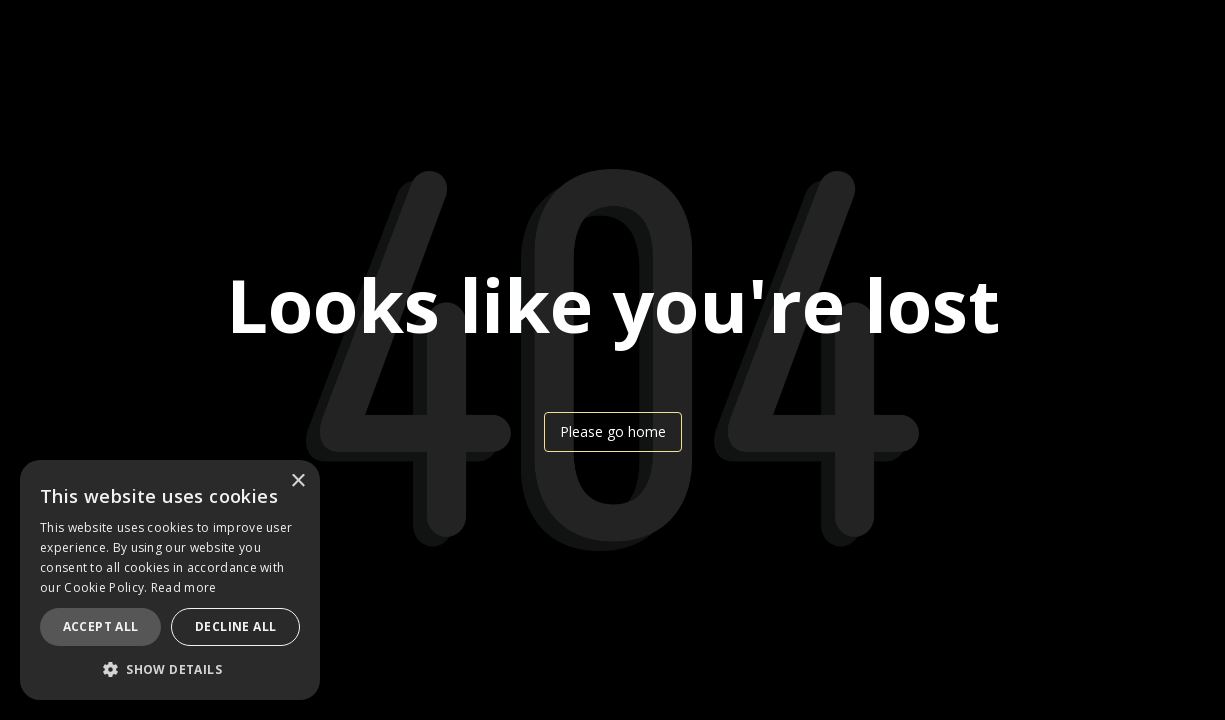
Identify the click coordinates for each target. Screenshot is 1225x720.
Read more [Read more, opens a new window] (184, 587)
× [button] (297, 481)
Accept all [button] (101, 626)
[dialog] (170, 580)
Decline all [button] (235, 626)
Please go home (613, 431)
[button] (170, 669)
